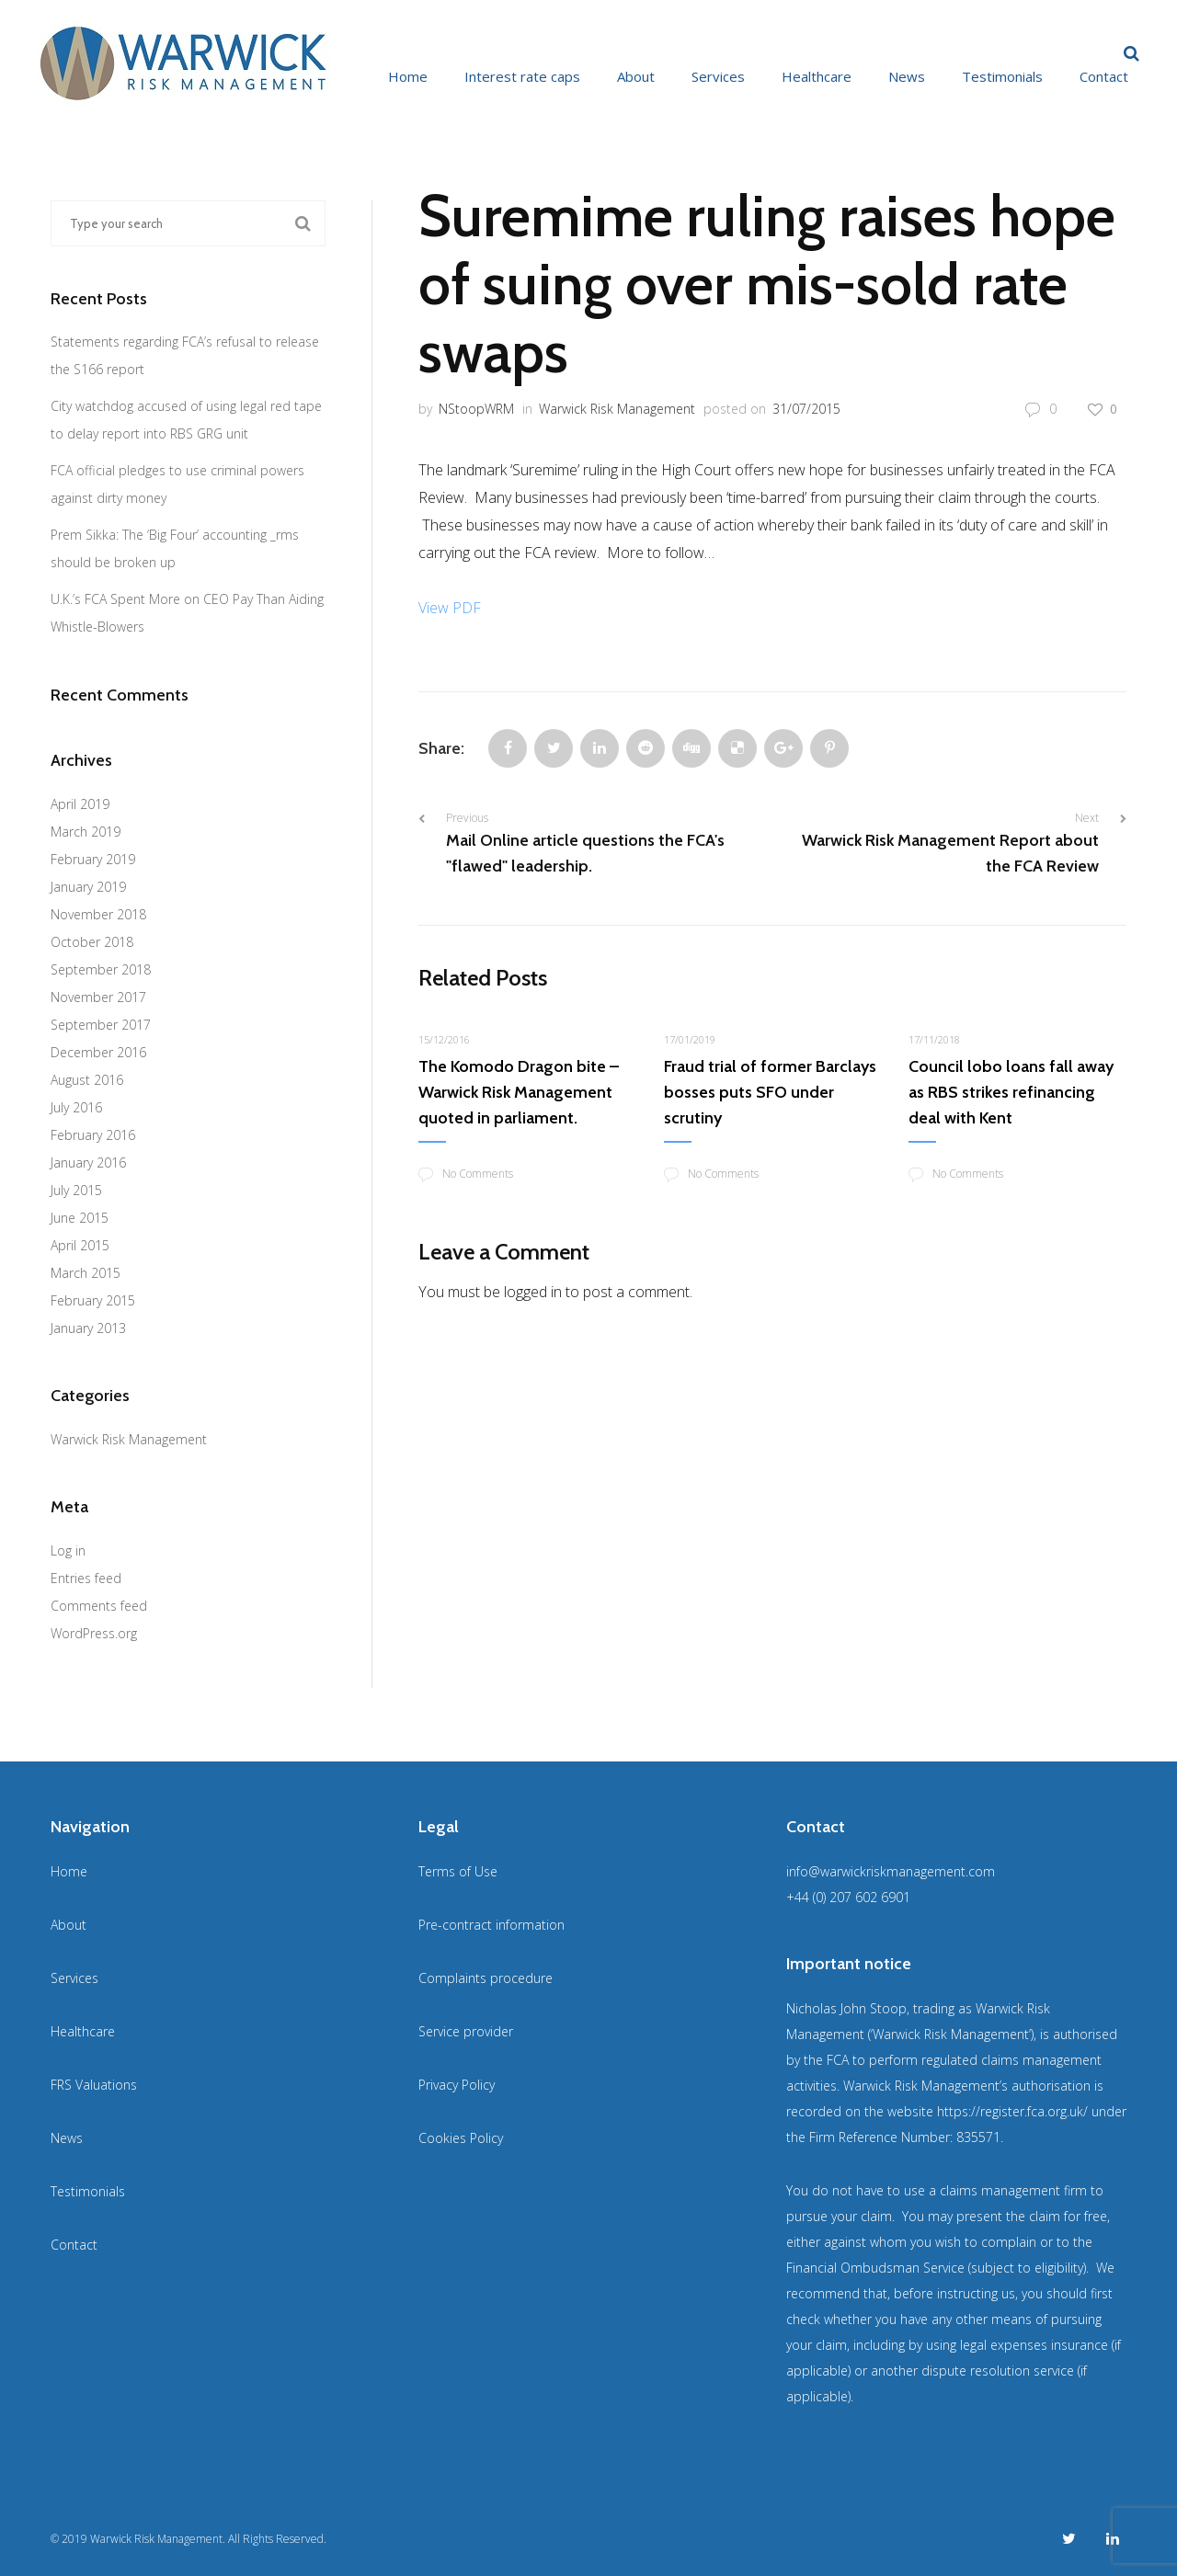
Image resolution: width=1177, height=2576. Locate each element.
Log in (68, 1550)
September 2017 (101, 1024)
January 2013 (88, 1328)
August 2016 (87, 1080)
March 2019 (85, 831)
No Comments (465, 1174)
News (906, 76)
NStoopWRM (476, 408)
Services (718, 76)
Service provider (465, 2031)
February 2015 (93, 1300)
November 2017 (98, 997)
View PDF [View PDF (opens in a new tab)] (449, 608)
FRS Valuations (94, 2084)
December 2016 (98, 1052)
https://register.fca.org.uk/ (1012, 2111)
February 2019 (93, 859)
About (636, 76)
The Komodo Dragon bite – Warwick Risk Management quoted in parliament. (518, 1092)
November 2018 (98, 914)
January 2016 (88, 1162)
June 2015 (80, 1217)
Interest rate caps (522, 76)
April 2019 (80, 804)
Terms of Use (457, 1871)
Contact (1104, 76)
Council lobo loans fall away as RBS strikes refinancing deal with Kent (1011, 1092)
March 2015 (85, 1273)
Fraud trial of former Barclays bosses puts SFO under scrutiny (770, 1092)
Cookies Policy (460, 2138)
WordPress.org (94, 1633)
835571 (978, 2137)
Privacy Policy (456, 2084)
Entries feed (86, 1578)
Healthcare (816, 76)
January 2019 (88, 886)
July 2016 (76, 1107)
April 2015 (80, 1245)
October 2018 (92, 942)
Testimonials (1002, 76)
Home (408, 76)
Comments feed (99, 1605)
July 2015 (76, 1190)
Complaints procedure (485, 1978)
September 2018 (101, 969)
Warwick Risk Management (617, 408)
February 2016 (93, 1135)
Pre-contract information (491, 1924)
